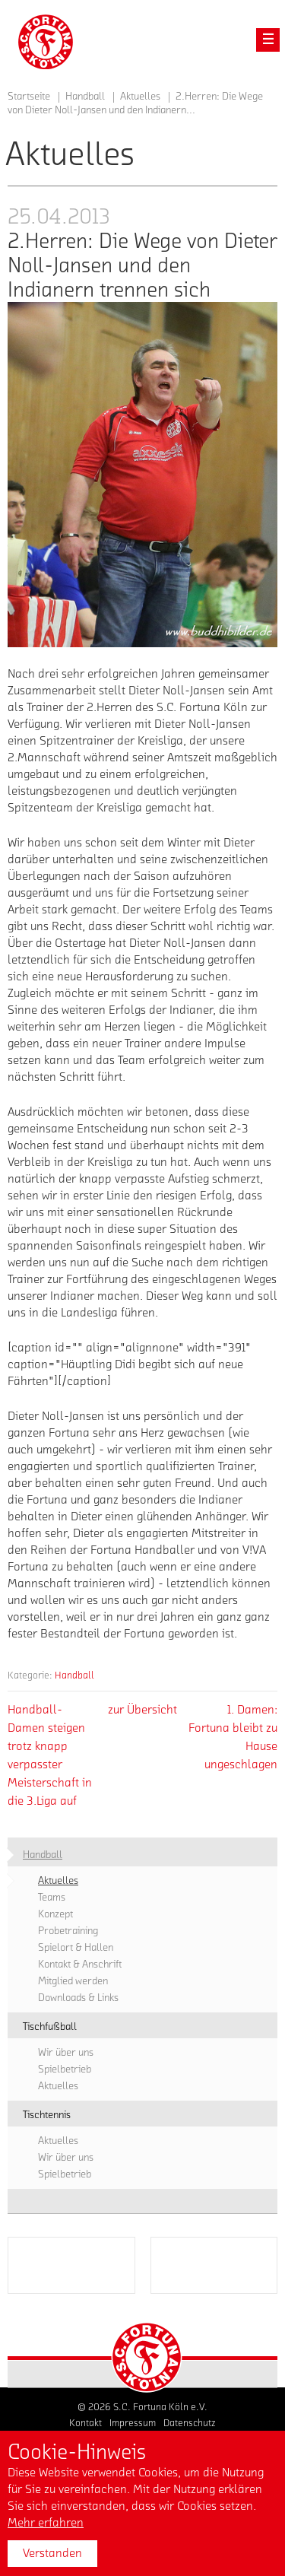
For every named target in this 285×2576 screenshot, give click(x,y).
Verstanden (52, 2553)
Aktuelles (140, 96)
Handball (74, 1675)
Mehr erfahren (46, 2523)
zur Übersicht (142, 1710)
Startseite (29, 96)
